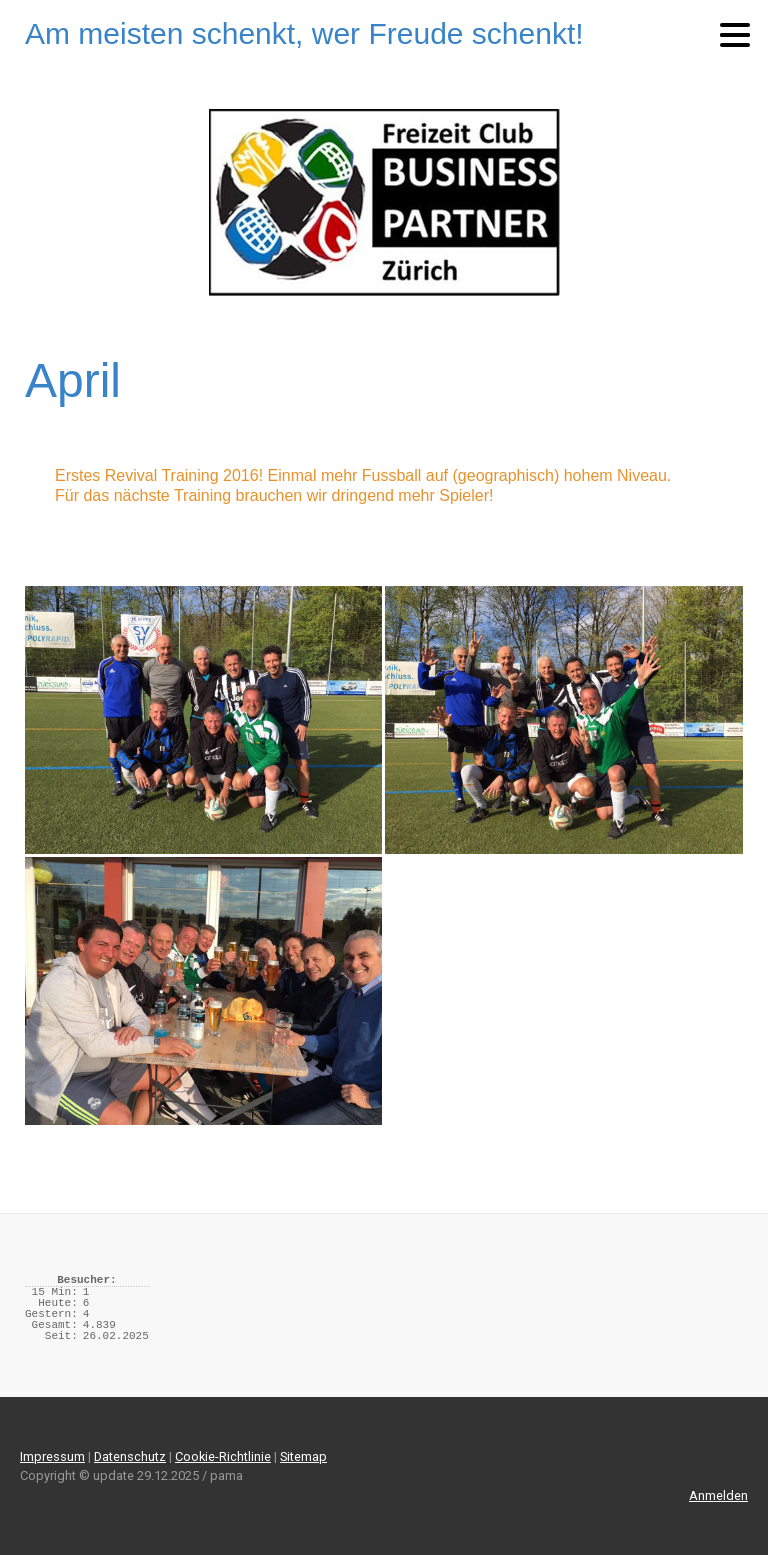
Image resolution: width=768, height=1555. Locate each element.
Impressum (52, 1456)
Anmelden (718, 1495)
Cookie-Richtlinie (223, 1456)
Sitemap (303, 1456)
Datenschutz (130, 1456)
